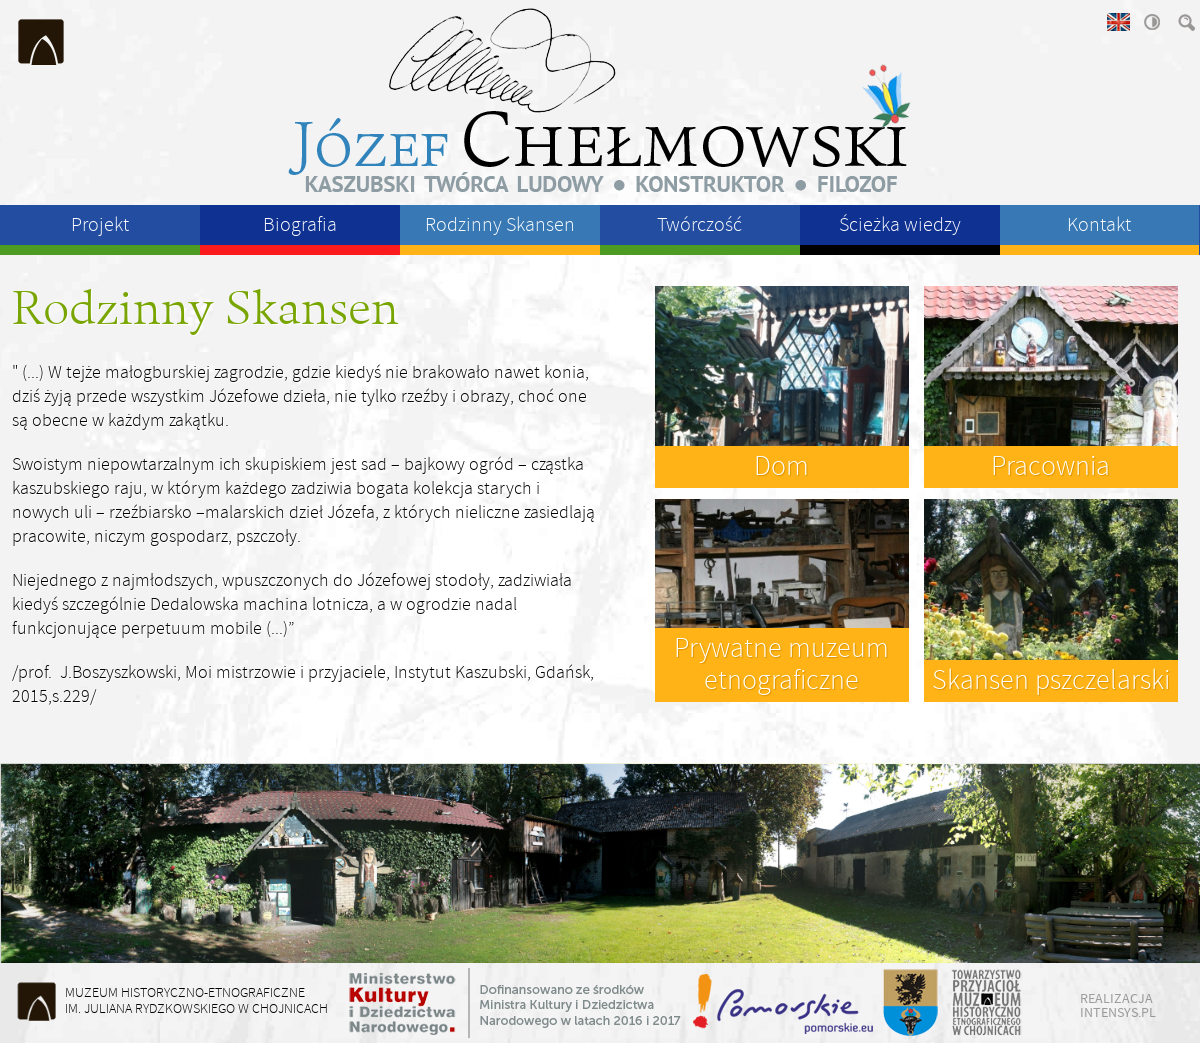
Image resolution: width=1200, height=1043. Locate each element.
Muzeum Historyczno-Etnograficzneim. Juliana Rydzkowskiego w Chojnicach (196, 1000)
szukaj (1185, 22)
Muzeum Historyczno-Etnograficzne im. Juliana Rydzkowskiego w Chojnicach (42, 42)
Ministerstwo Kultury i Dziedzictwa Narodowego (515, 1003)
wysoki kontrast (1151, 22)
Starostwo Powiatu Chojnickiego (909, 1003)
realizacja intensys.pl (1118, 1005)
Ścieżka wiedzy (900, 224)
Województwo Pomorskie (785, 1003)
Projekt (100, 224)
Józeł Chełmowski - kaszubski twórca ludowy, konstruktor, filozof (600, 100)
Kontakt (1099, 224)
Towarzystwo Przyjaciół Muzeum (987, 1003)
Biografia (300, 224)
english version (1117, 22)
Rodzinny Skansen (500, 224)
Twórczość (699, 224)
